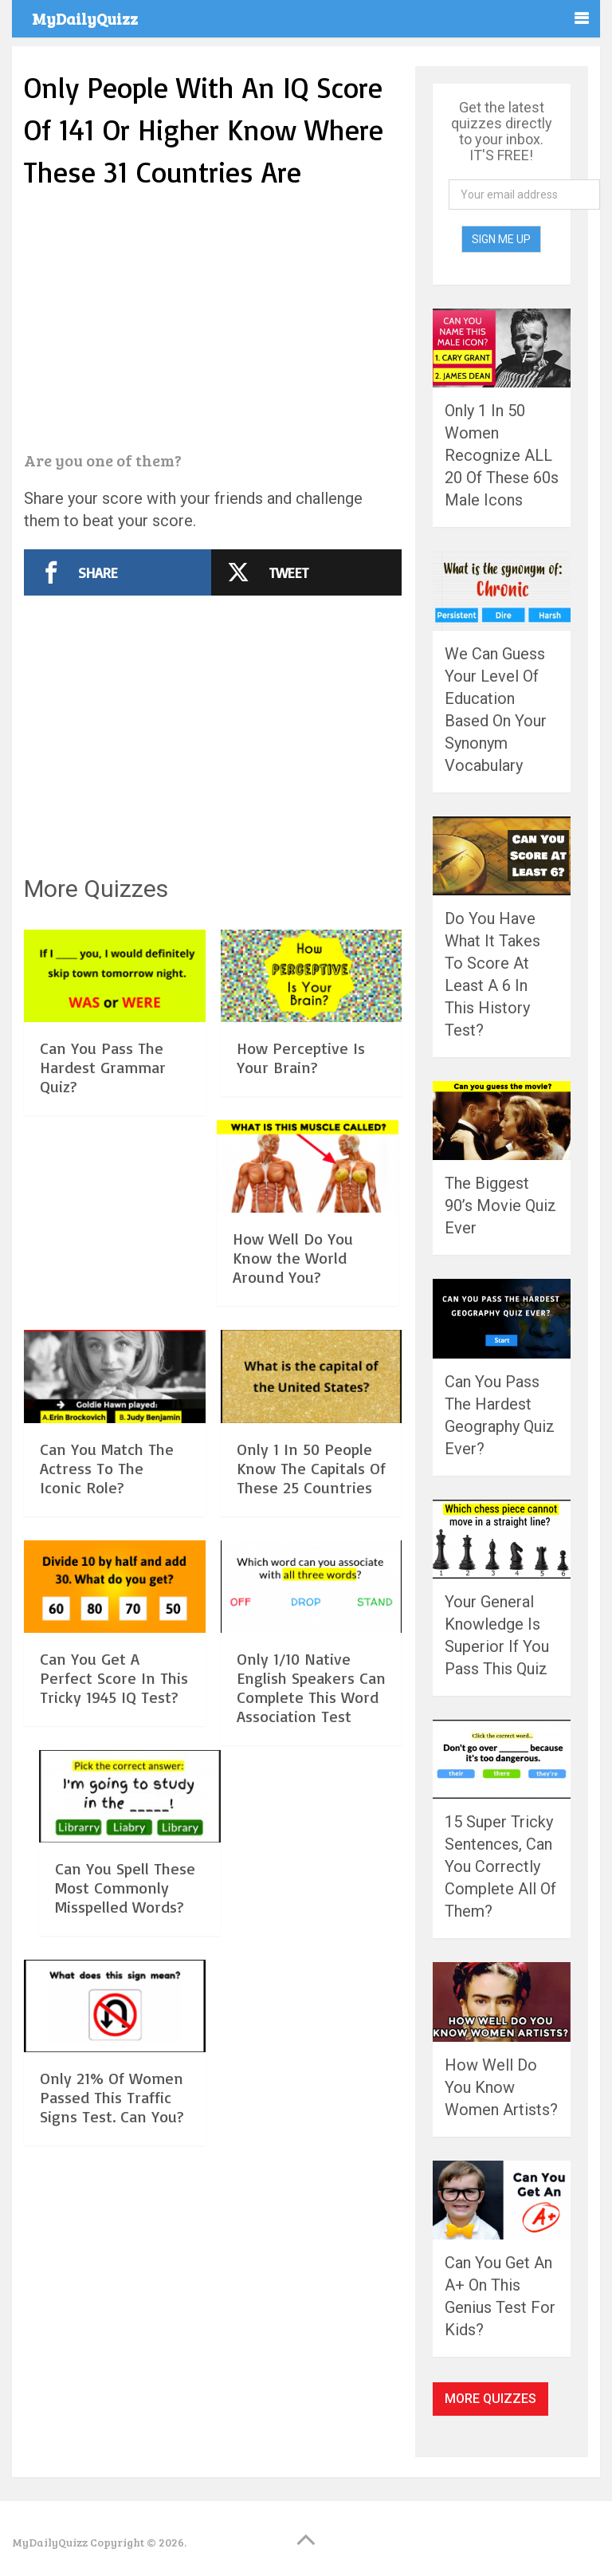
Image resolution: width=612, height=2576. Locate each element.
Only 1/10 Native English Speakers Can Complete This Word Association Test (311, 1687)
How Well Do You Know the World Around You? (293, 1258)
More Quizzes (490, 2398)
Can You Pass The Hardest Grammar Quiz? (103, 1067)
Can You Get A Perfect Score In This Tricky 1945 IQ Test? (114, 1678)
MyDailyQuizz (85, 18)
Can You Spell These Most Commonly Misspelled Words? (125, 1887)
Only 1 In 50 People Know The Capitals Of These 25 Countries (311, 1468)
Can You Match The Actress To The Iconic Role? (107, 1468)
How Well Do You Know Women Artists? (501, 2087)
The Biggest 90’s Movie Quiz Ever (500, 1205)
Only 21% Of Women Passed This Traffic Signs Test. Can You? (112, 2097)
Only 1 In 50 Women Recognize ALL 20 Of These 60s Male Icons (502, 455)
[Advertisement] (213, 322)
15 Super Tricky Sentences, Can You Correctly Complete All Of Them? (500, 1866)
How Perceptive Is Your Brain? (301, 1057)
